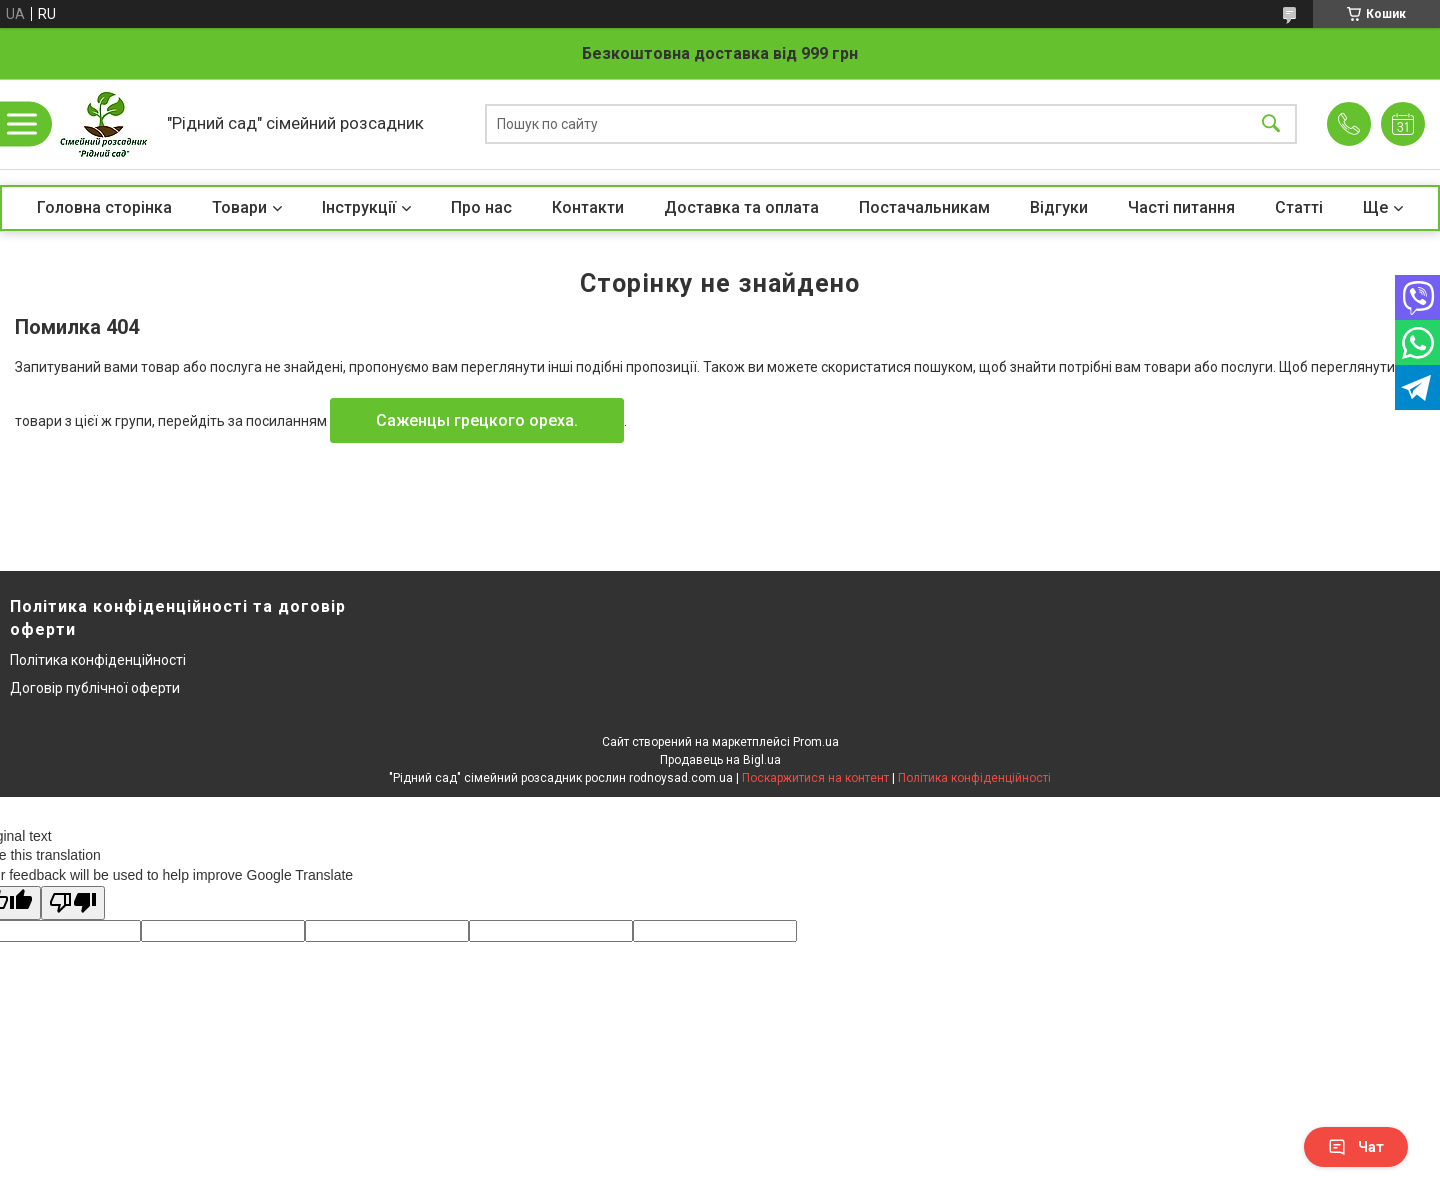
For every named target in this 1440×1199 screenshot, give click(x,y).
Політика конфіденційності (98, 660)
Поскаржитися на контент (815, 778)
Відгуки (1059, 207)
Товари (239, 207)
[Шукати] (1271, 124)
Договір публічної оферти (95, 688)
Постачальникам (924, 207)
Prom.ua (816, 742)
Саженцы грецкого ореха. (477, 420)
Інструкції (359, 207)
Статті (1299, 207)
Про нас (481, 207)
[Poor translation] (73, 903)
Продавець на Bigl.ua (720, 760)
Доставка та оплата (741, 207)
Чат (1356, 1147)
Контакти (588, 207)
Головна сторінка (104, 207)
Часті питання (1181, 207)
